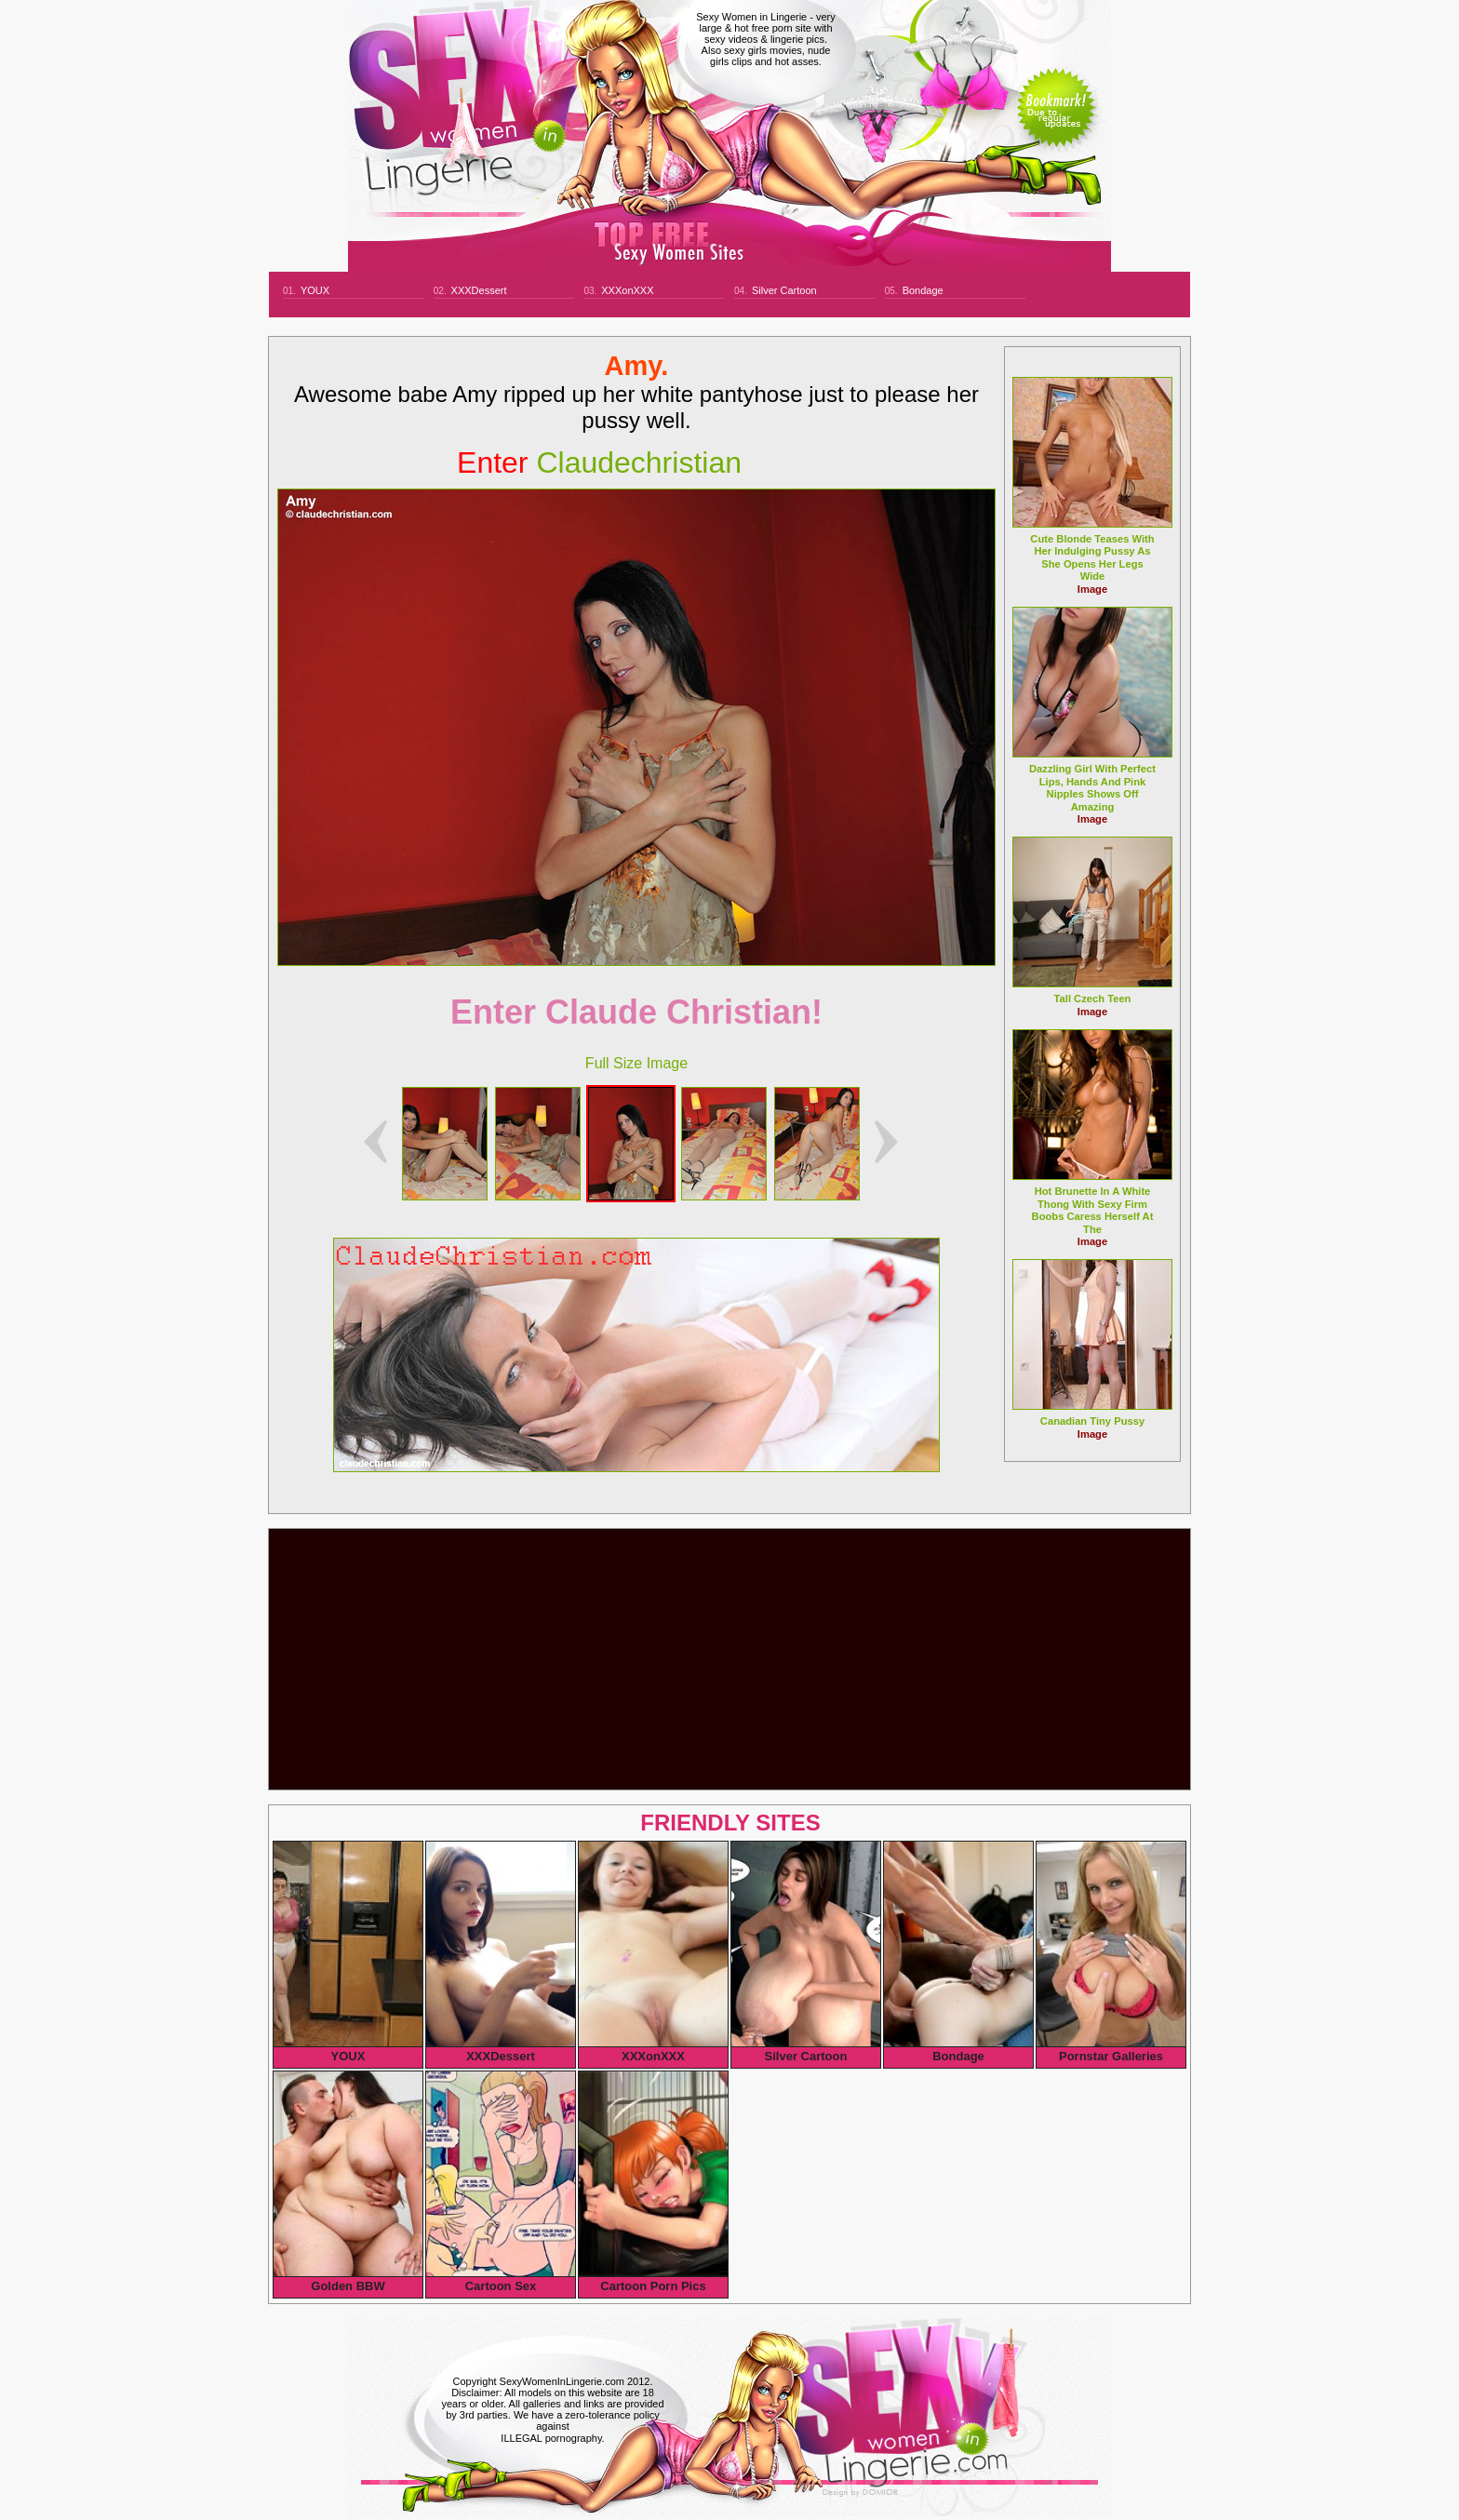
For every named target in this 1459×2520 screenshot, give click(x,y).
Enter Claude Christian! (636, 1012)
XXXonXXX (627, 290)
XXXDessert (479, 290)
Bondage (923, 290)
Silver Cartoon (784, 290)
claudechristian (599, 462)
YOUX (315, 290)
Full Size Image (636, 1063)
